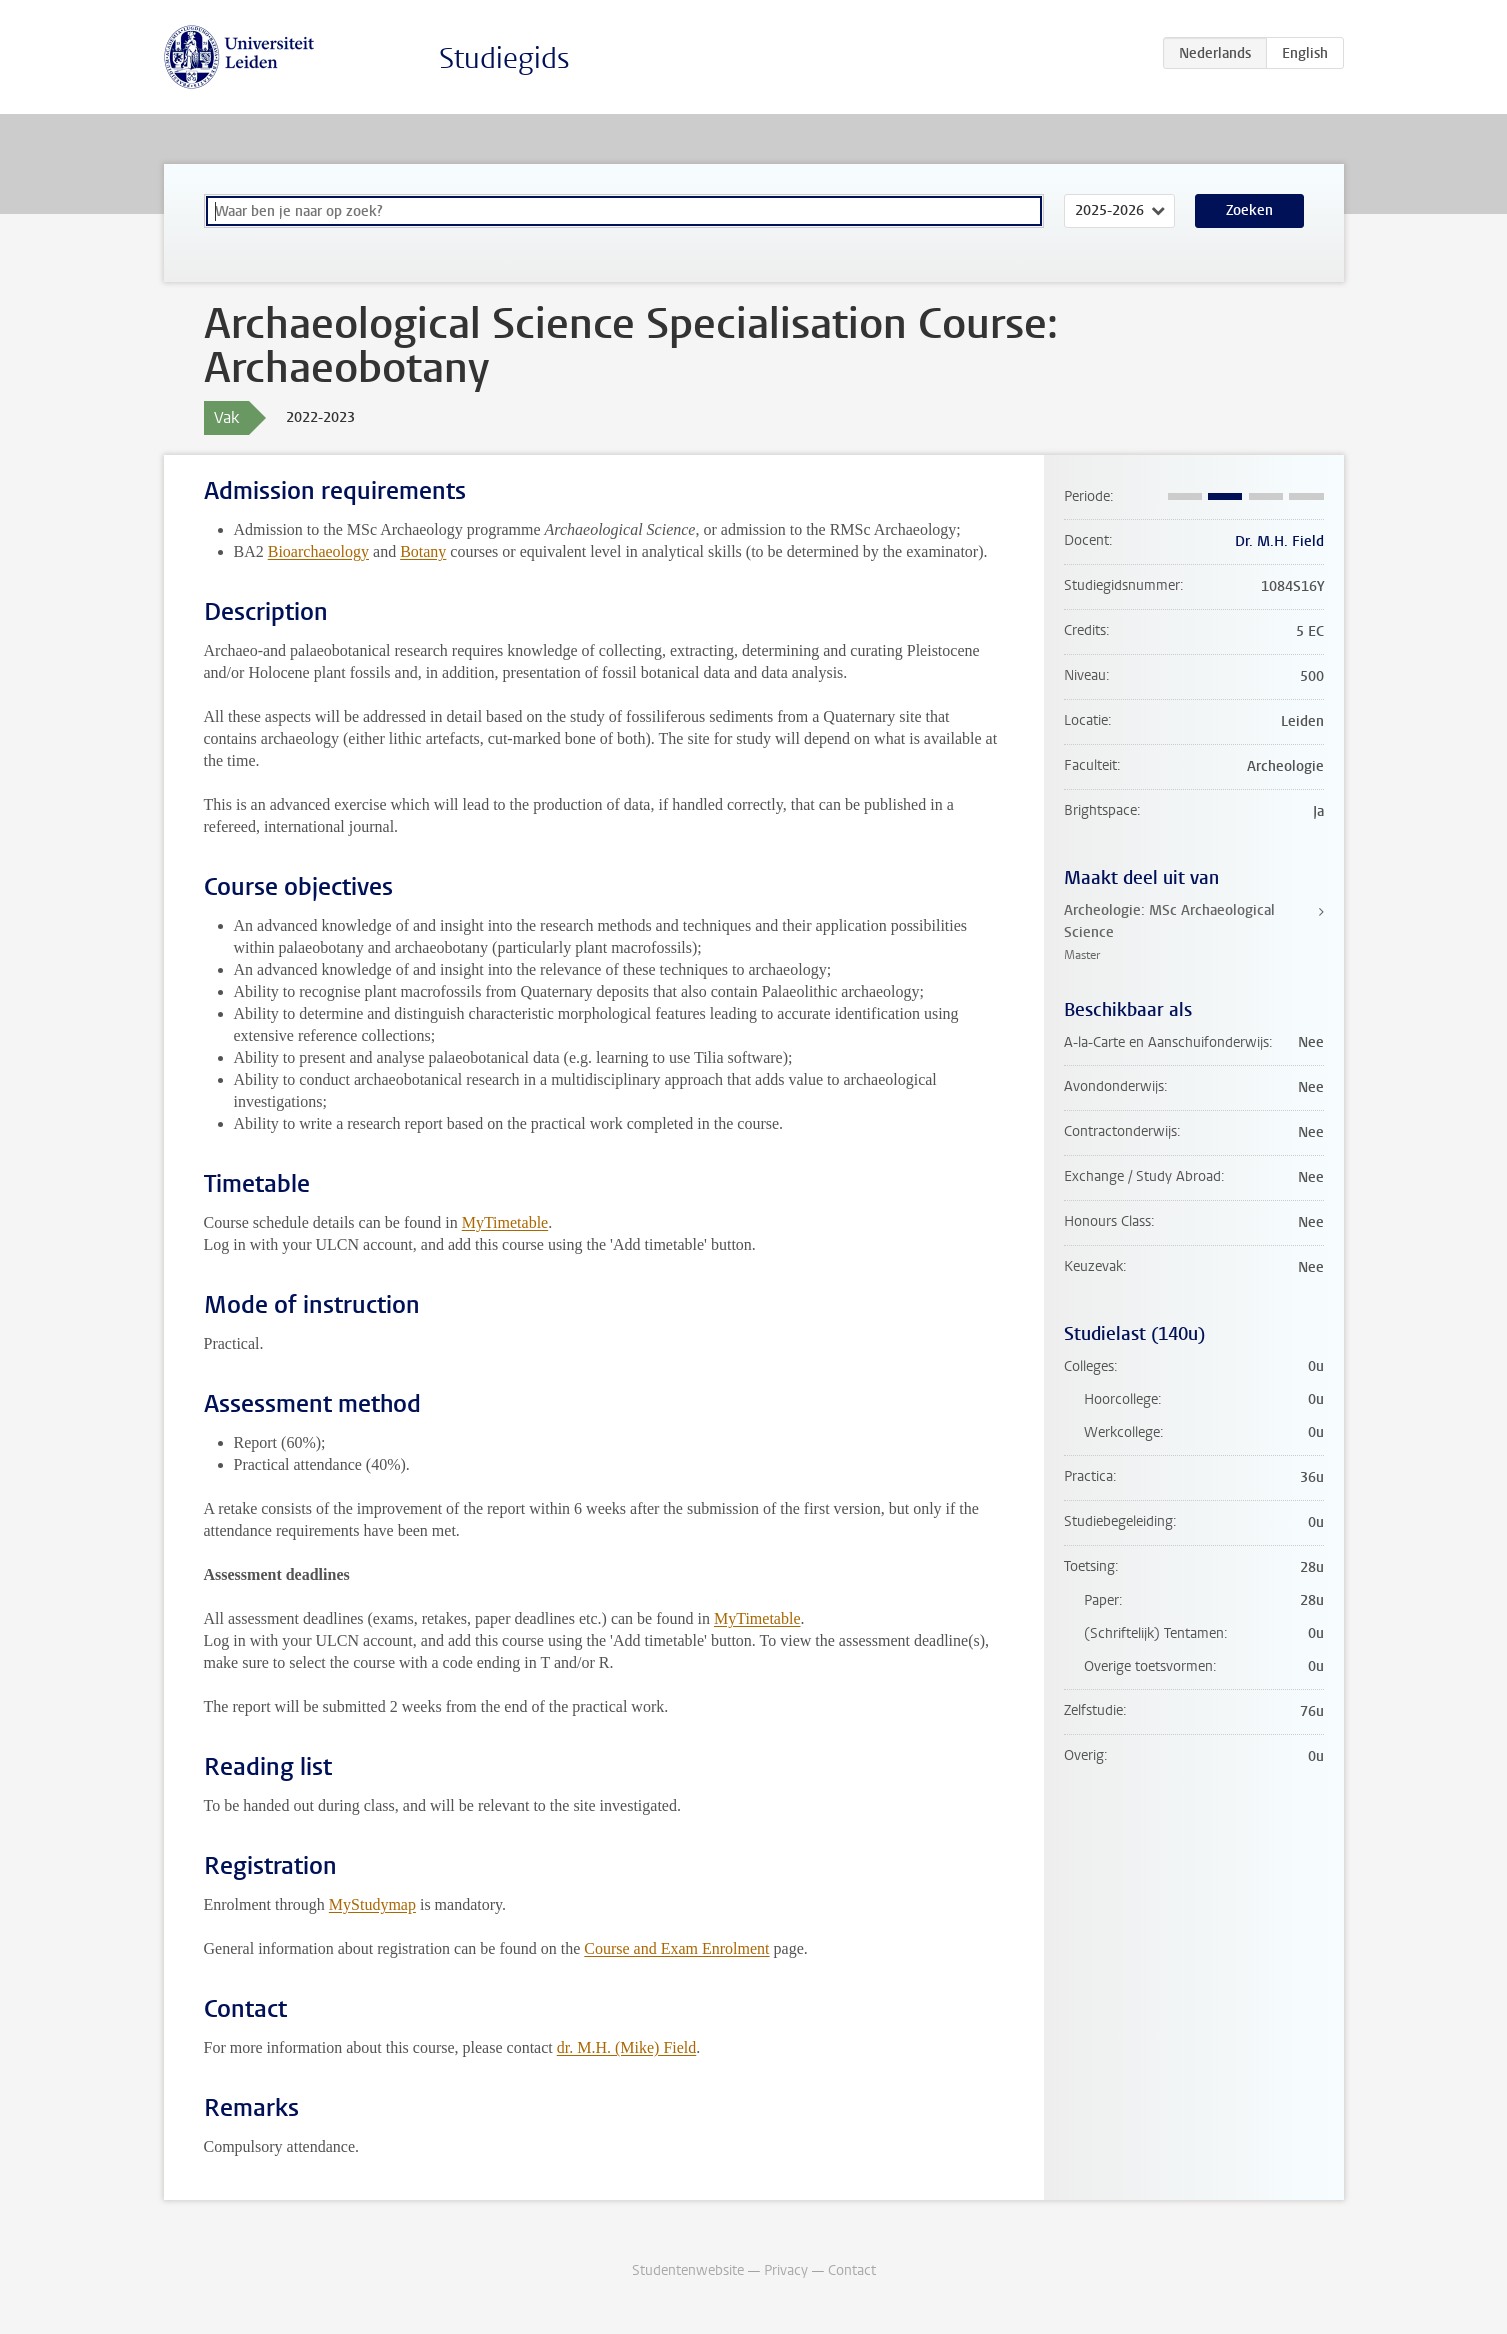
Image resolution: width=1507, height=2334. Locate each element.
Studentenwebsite (688, 2270)
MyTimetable (505, 1222)
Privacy (786, 2270)
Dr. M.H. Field (1279, 541)
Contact (852, 2270)
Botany (423, 551)
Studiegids (504, 58)
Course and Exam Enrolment (676, 1948)
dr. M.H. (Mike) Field (627, 2047)
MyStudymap (372, 1904)
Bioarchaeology (318, 551)
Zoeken (1249, 210)
